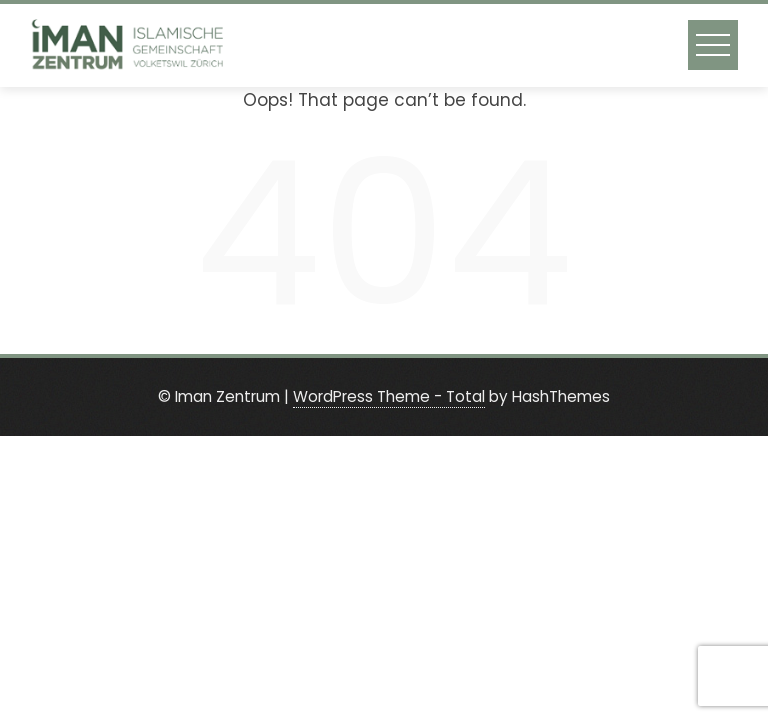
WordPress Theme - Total (389, 396)
